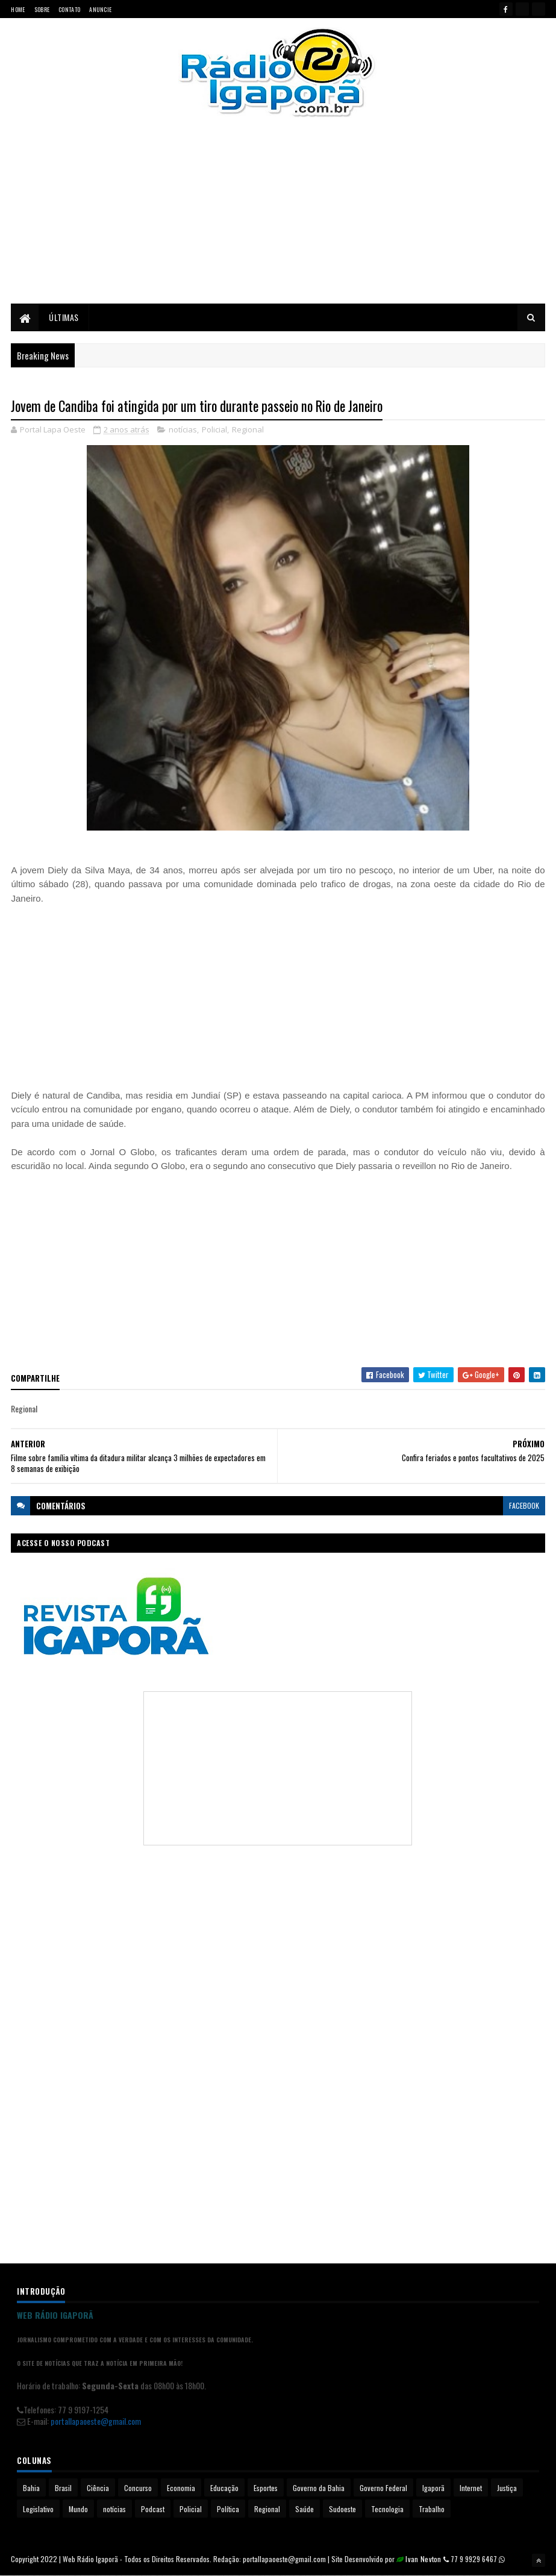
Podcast (152, 2509)
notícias (183, 430)
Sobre (42, 9)
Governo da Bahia (319, 2488)
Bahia (31, 2488)
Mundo (78, 2509)
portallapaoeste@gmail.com (96, 2421)
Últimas (64, 317)
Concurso (138, 2488)
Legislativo (38, 2509)
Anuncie (100, 9)
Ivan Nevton (423, 2559)
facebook (524, 1506)
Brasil (63, 2488)
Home (18, 9)
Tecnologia (387, 2509)
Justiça (507, 2488)
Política (228, 2509)
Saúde (304, 2509)
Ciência (98, 2488)
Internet (471, 2488)
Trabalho (432, 2509)
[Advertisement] (278, 220)
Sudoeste (342, 2509)
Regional (248, 430)
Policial (214, 430)
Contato (69, 9)
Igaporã (433, 2488)
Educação (224, 2488)
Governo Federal (383, 2488)
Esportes (266, 2488)
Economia (181, 2488)
